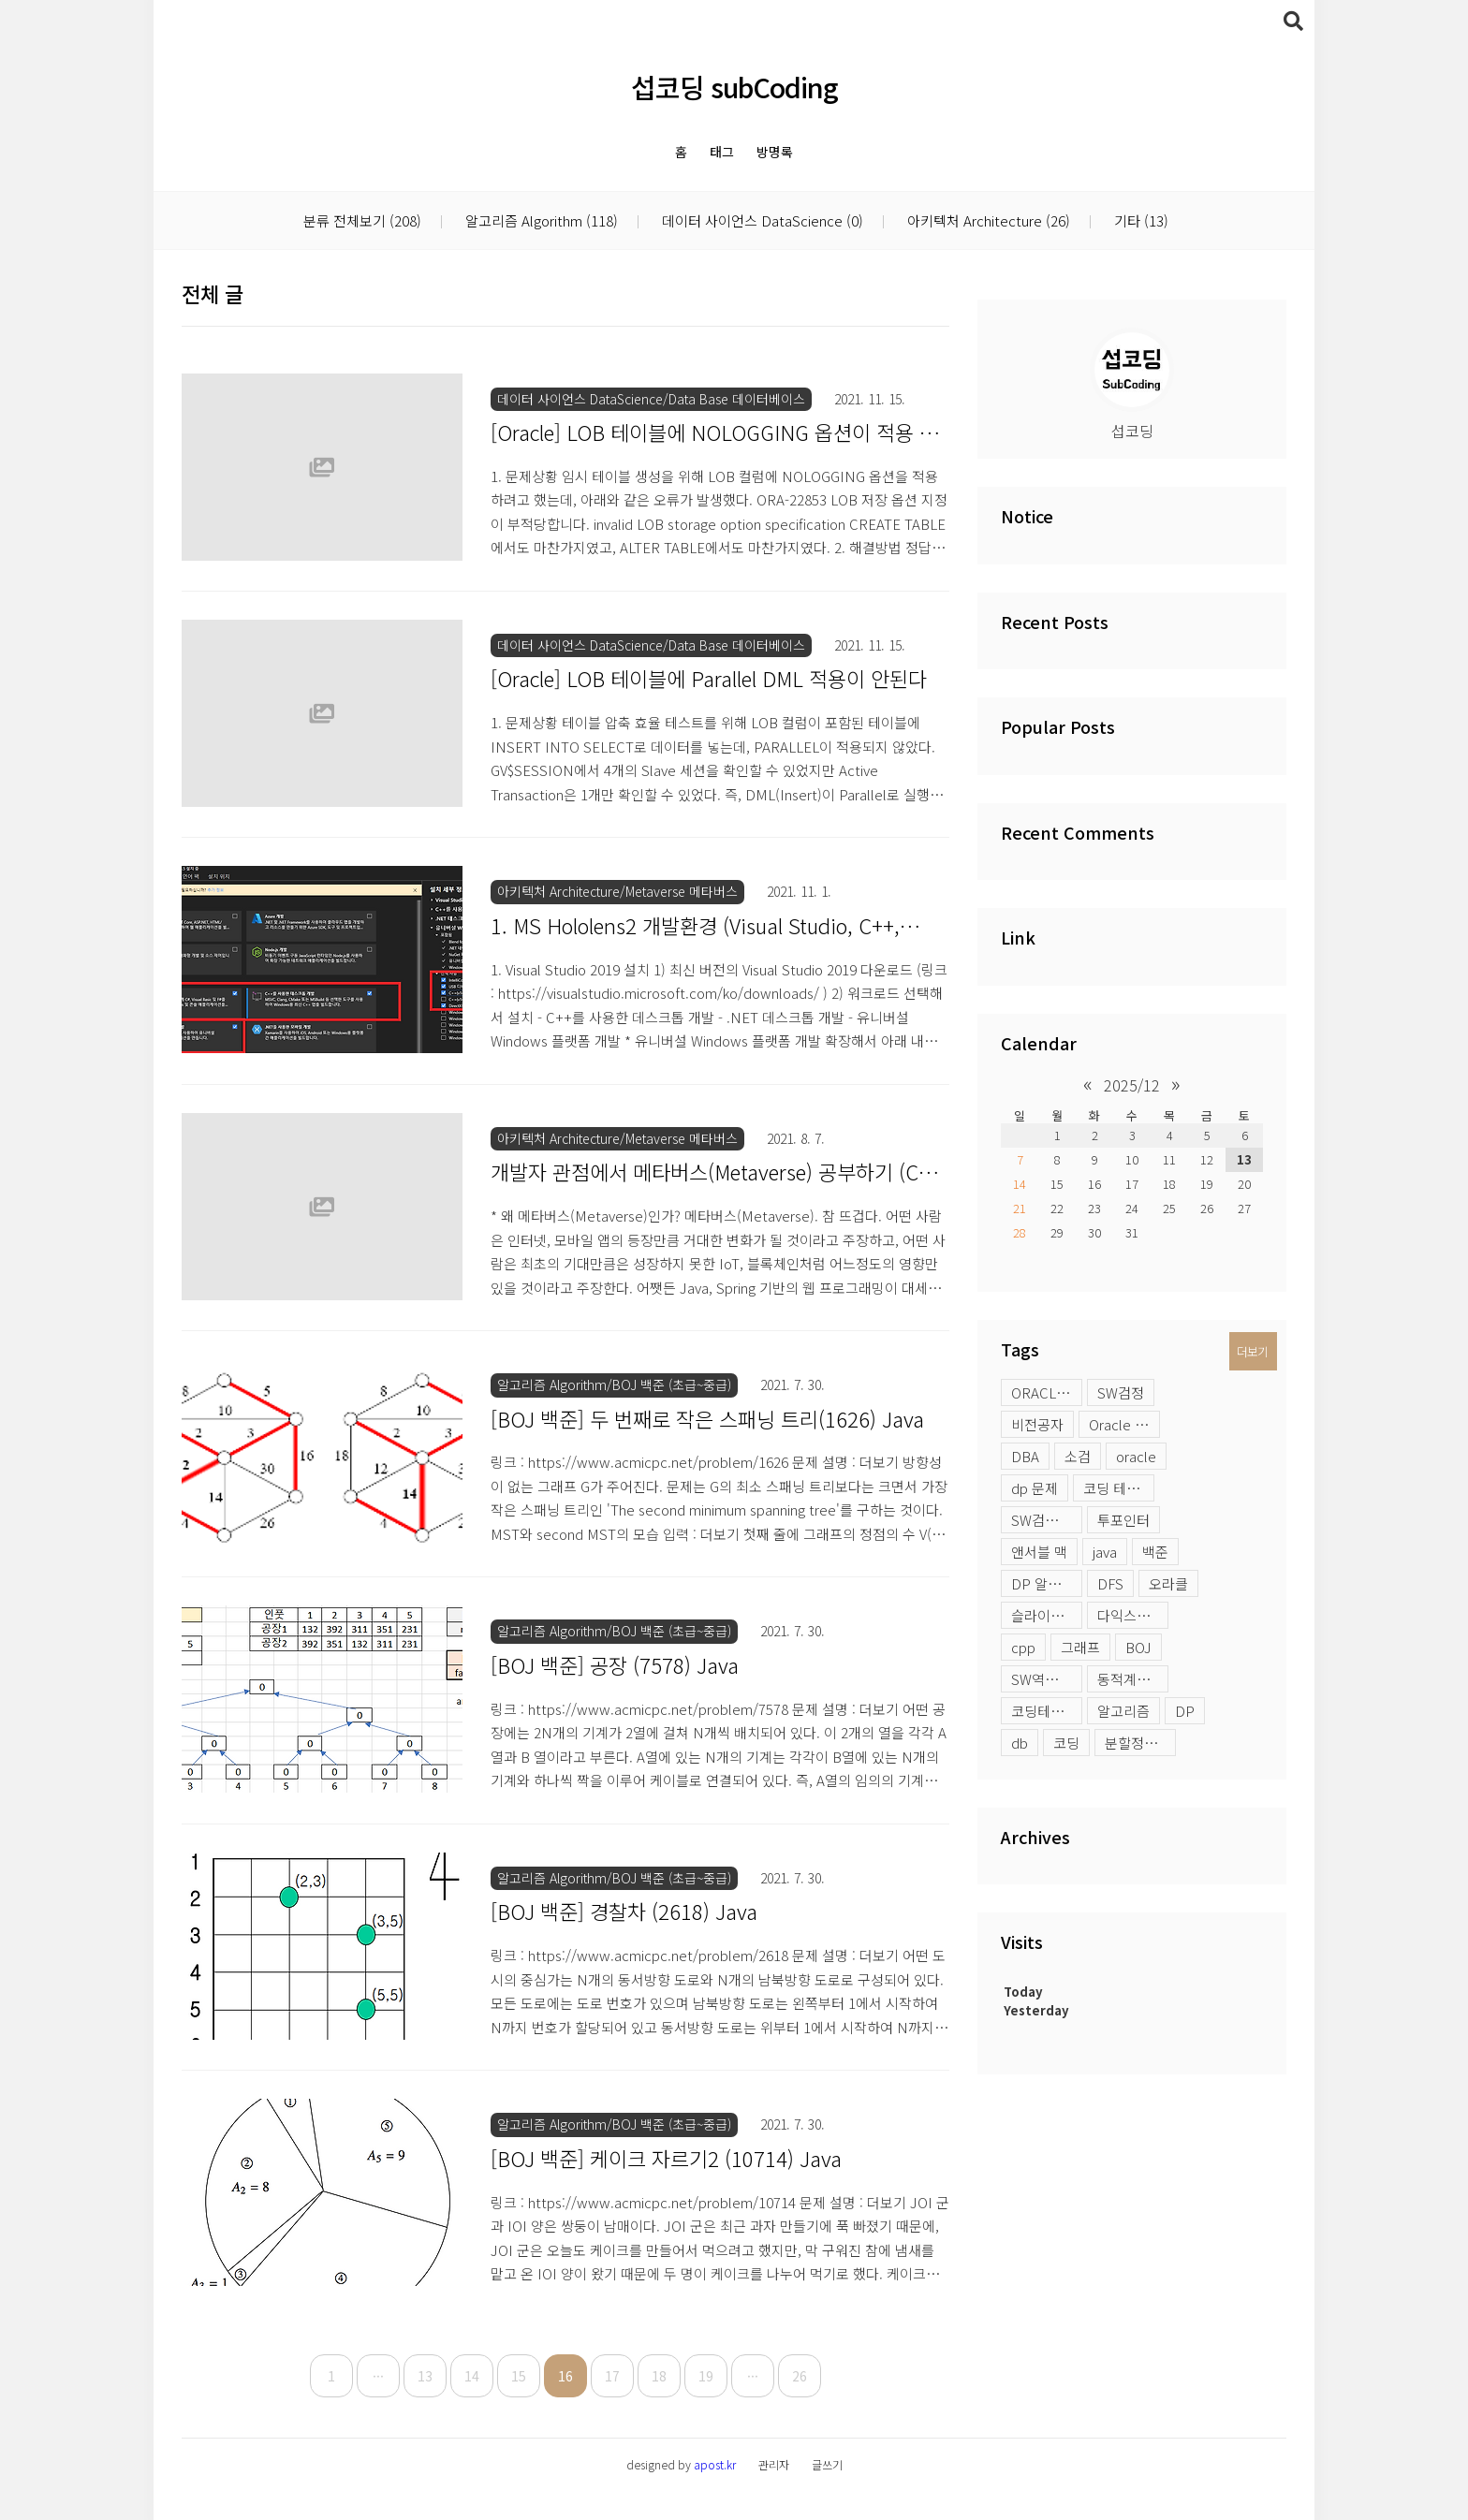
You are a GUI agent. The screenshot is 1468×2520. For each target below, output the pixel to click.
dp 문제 (1034, 1488)
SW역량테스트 (1046, 1679)
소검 (1077, 1456)
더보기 (1252, 1351)
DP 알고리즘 (1046, 1583)
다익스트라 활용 (1132, 1615)
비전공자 (1037, 1424)
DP (1185, 1711)
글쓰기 (827, 2464)
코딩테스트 (1044, 1711)
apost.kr (715, 2464)
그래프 (1080, 1647)
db (1019, 1742)
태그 (722, 151)
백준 (1155, 1551)
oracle (1136, 1456)
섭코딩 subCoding (734, 86)
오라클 (1168, 1583)
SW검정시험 (1046, 1520)
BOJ (1138, 1647)
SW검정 (1120, 1392)
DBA (1025, 1456)
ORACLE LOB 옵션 (1046, 1392)
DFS (1110, 1583)
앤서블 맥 (1039, 1551)
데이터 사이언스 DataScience (760, 221)
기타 (1139, 221)
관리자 (773, 2464)
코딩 (1066, 1742)
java (1105, 1551)
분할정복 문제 (1140, 1742)
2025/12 (1132, 1085)
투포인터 (1123, 1520)
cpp (1023, 1647)
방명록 (774, 151)
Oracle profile (1124, 1424)
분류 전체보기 (362, 221)
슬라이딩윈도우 (1046, 1615)
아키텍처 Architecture (986, 221)
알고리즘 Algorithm (540, 221)
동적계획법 (1130, 1679)
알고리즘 (1123, 1711)
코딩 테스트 (1117, 1488)
